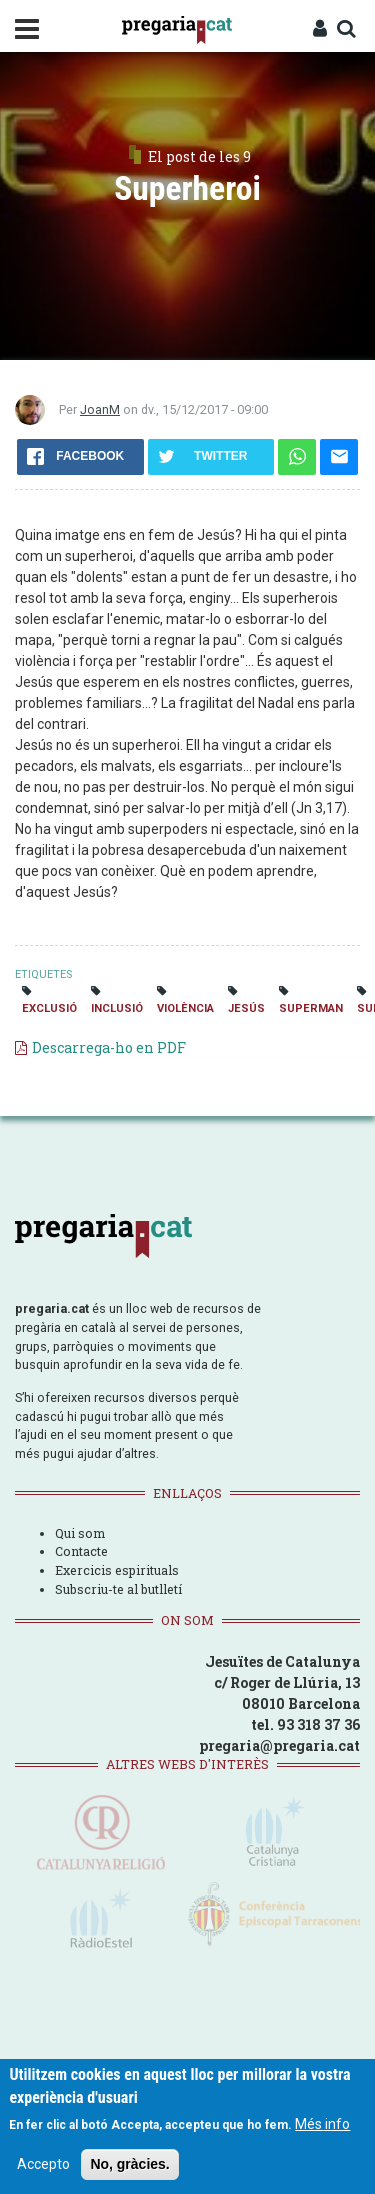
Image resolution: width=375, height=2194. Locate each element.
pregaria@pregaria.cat (279, 1745)
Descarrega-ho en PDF (109, 1047)
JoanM (100, 409)
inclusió (117, 1008)
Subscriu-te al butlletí (118, 1589)
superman (311, 1008)
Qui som (80, 1533)
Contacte (81, 1551)
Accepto (43, 2167)
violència (185, 1008)
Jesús (246, 1008)
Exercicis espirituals (117, 1570)
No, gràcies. (129, 2167)
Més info (322, 2127)
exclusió (49, 1008)
